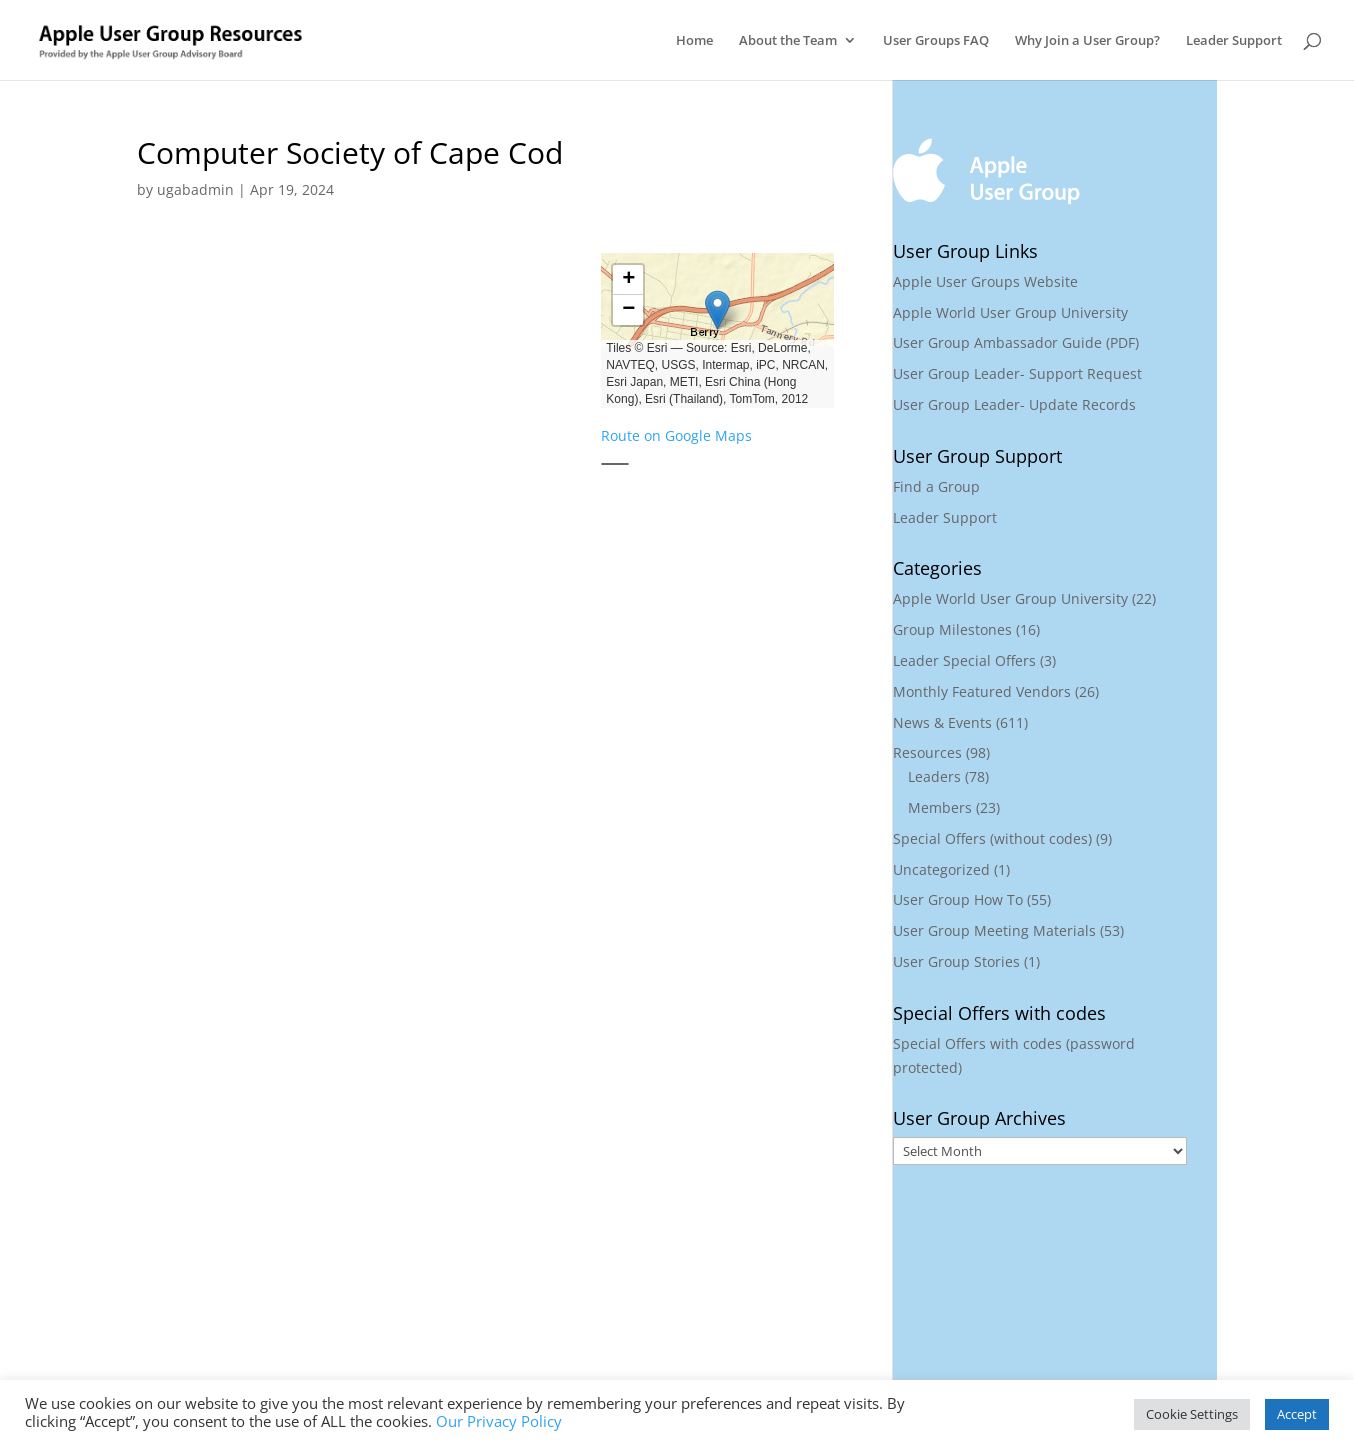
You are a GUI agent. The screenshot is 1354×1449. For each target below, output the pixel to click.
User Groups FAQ (936, 41)
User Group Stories (956, 961)
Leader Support (1234, 41)
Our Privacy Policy (499, 1421)
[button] (717, 310)
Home (694, 41)
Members (940, 807)
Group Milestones (952, 629)
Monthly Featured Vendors (982, 691)
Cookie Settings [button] (1192, 1414)
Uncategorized (941, 869)
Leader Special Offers (964, 660)
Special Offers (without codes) (992, 838)
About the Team (788, 41)
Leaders (934, 776)
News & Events (942, 722)
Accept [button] (1297, 1414)
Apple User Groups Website (985, 281)
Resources (927, 752)
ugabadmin (195, 189)
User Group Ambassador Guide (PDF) (1016, 342)
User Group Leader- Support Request (1017, 373)
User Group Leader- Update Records (1014, 404)
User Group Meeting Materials (994, 930)
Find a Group (936, 486)
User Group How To (958, 899)
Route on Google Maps (676, 435)
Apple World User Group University (1010, 312)
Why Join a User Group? (1087, 41)
